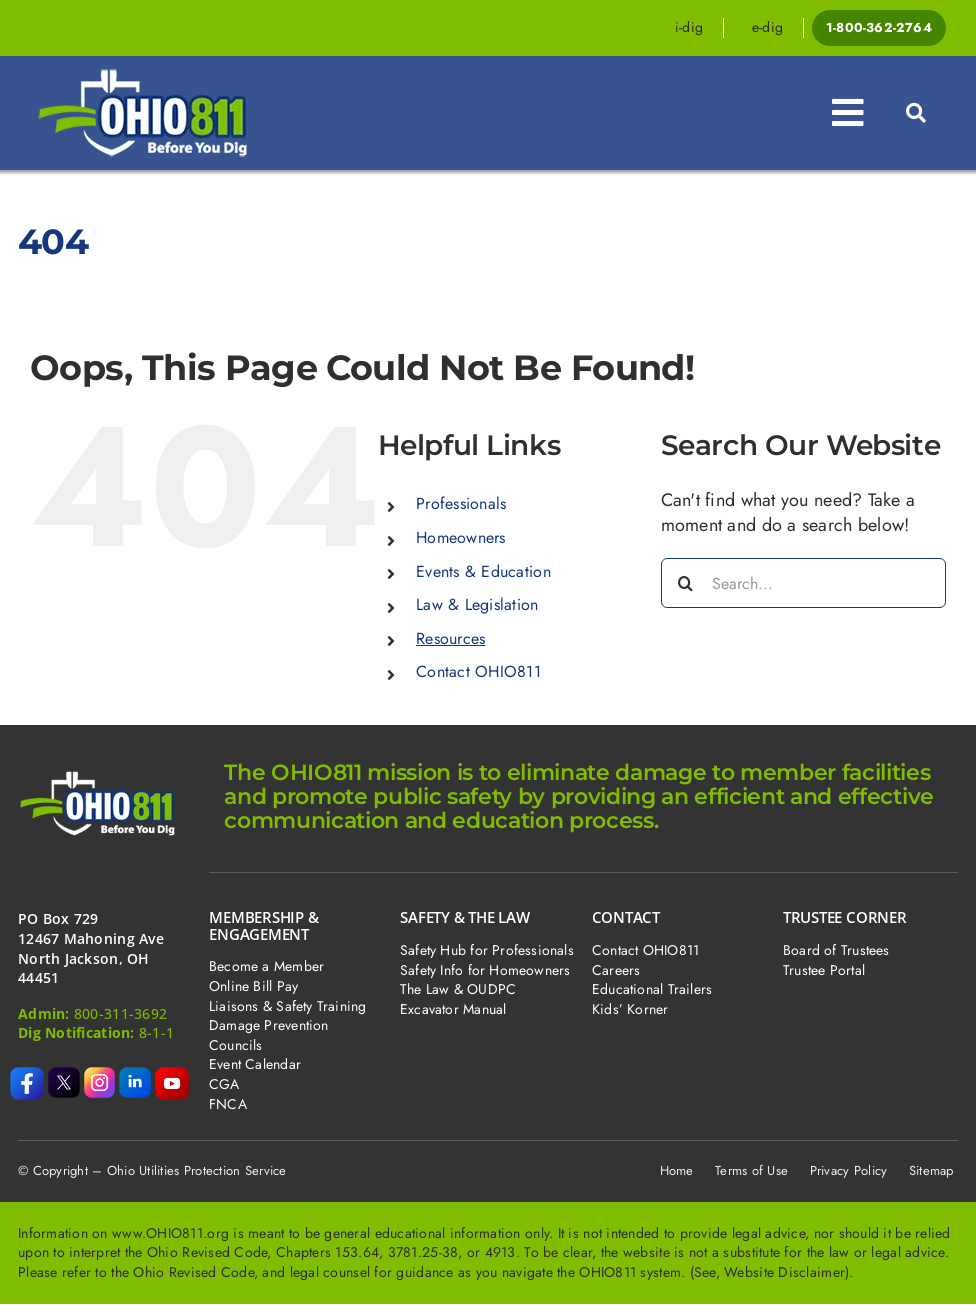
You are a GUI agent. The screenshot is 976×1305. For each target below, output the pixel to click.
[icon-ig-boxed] (100, 1076)
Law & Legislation (477, 604)
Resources (450, 638)
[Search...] (803, 583)
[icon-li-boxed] (135, 1076)
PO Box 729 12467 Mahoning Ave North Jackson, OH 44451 (91, 948)
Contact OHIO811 (478, 671)
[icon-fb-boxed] (27, 1076)
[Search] (686, 583)
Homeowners (461, 537)
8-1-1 (156, 1032)
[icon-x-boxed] (64, 1076)
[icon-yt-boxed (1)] (172, 1076)
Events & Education (483, 571)
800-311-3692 (120, 1013)
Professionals (461, 503)
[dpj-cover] (158, 77)
